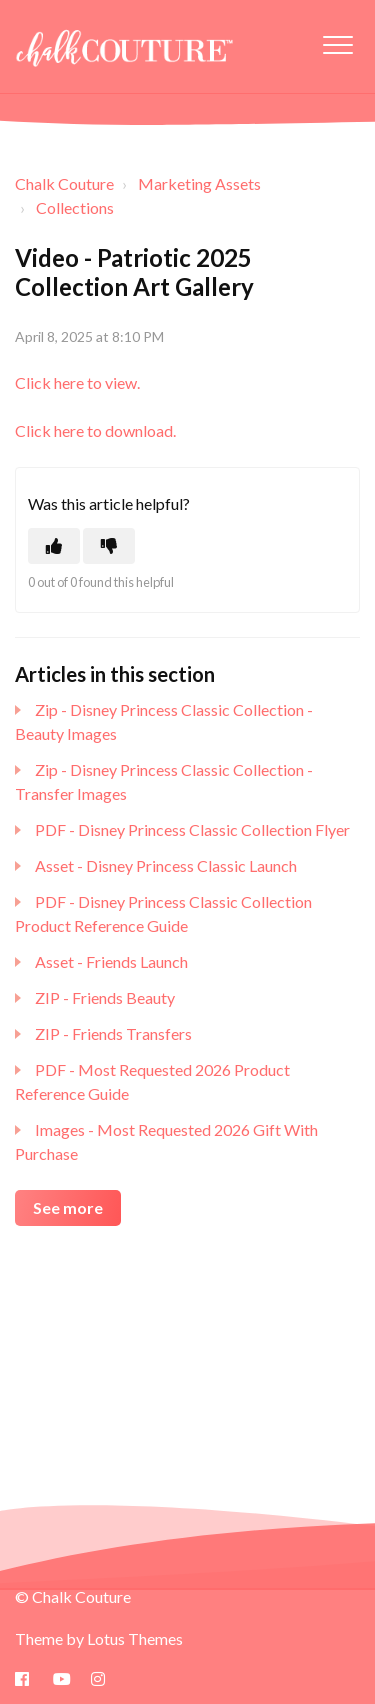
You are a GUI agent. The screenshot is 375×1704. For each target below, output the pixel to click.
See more (68, 1207)
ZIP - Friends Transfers (113, 1033)
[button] (337, 44)
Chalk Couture (64, 183)
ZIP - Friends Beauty (105, 997)
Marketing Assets (199, 183)
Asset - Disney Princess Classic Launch (166, 865)
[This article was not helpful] (109, 546)
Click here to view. (77, 382)
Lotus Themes (135, 1638)
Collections (75, 207)
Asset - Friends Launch (111, 961)
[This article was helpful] (54, 546)
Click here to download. (95, 430)
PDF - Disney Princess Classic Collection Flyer (192, 829)
